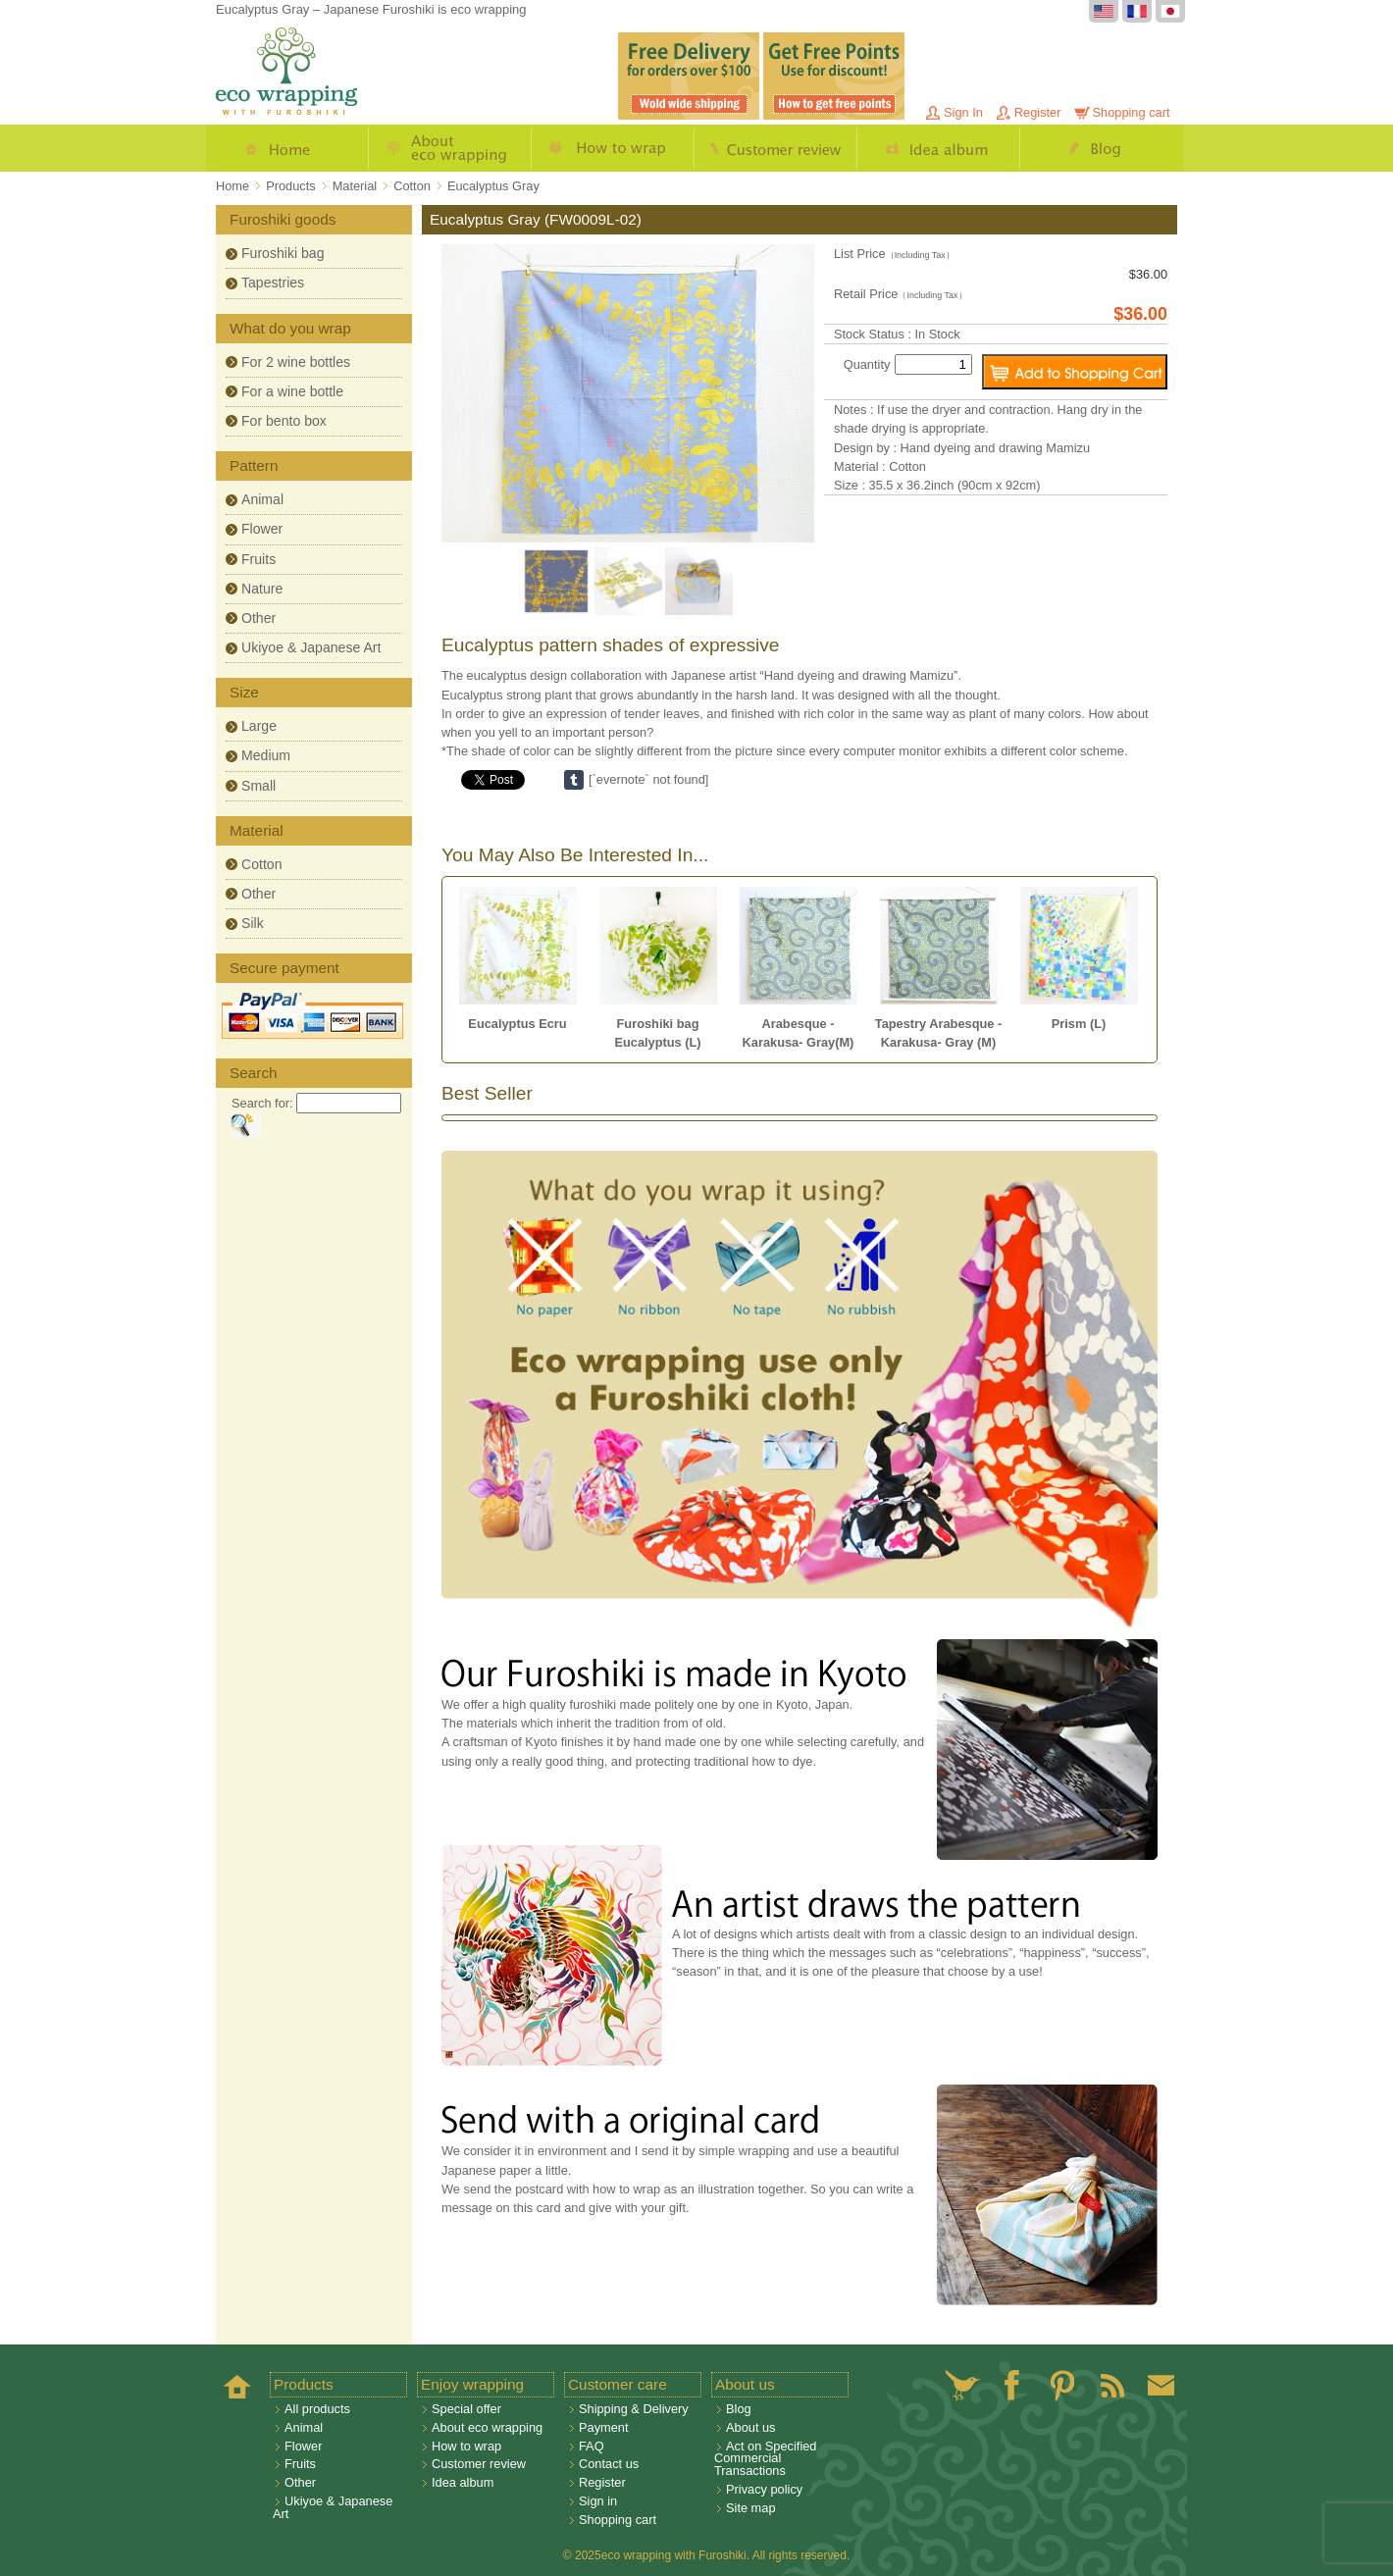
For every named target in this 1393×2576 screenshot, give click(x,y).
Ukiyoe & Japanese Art (311, 647)
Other (258, 618)
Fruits (258, 559)
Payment (604, 2427)
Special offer (466, 2408)
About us (751, 2427)
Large (259, 726)
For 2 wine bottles (295, 362)
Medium (265, 755)
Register (1037, 112)
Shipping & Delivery (634, 2408)
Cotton (261, 864)
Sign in (598, 2501)
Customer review (776, 148)
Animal (262, 499)
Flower (262, 529)
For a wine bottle (292, 391)
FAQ (591, 2446)
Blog (1101, 148)
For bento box (284, 421)
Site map (751, 2507)
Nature (262, 588)
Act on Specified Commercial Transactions (765, 2459)
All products (317, 2408)
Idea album (938, 148)
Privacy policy (764, 2489)
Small (258, 786)
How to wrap (613, 148)
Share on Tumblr (574, 780)
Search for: (262, 1103)
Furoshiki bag (283, 253)
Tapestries (272, 282)
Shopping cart (1131, 112)
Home (287, 148)
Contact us (609, 2463)
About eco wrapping (450, 148)
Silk (252, 923)
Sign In (963, 112)
